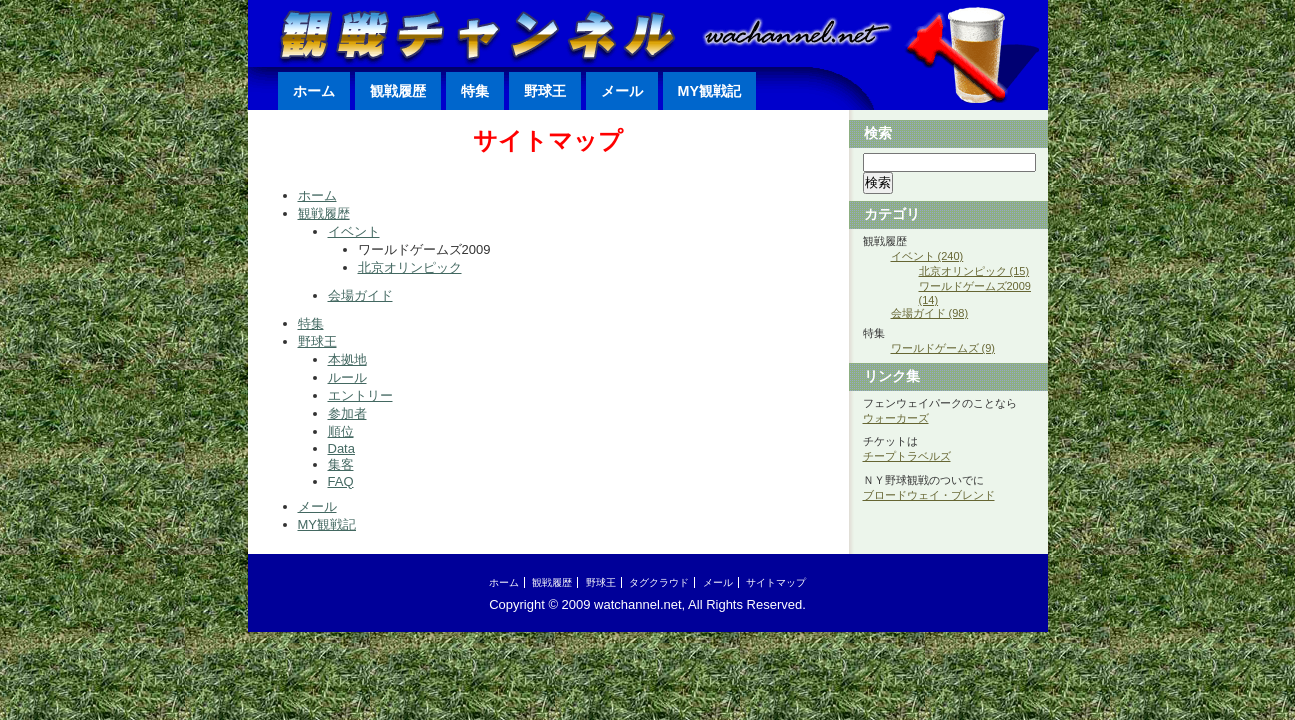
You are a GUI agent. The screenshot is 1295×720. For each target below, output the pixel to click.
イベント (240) (927, 256)
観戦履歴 (398, 91)
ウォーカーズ (896, 418)
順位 (341, 431)
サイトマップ (776, 582)
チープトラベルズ (907, 456)
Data (341, 448)
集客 (341, 464)
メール (622, 91)
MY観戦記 (709, 91)
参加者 (347, 413)
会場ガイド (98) (930, 313)
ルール (347, 377)
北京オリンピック (410, 267)
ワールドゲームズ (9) (943, 348)
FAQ (341, 481)
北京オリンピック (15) (974, 271)
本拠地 (347, 359)
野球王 (545, 91)
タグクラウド (659, 582)
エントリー (360, 395)
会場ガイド (360, 295)
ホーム (314, 91)
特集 (475, 91)
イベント (354, 231)
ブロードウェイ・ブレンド (929, 495)
